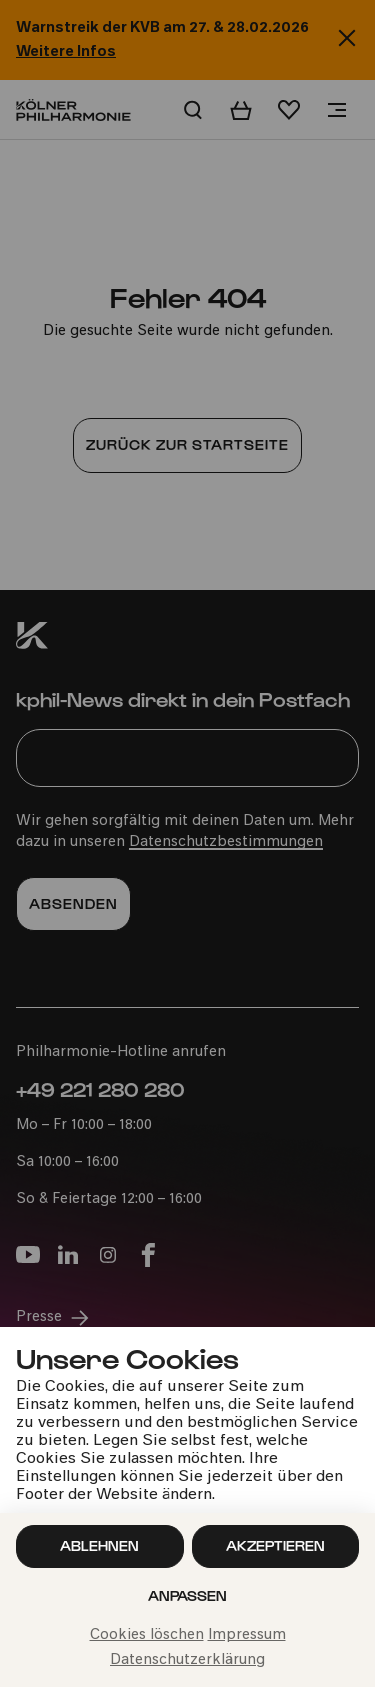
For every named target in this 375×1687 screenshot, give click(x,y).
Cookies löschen (147, 1635)
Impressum (247, 1635)
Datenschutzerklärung (187, 1660)
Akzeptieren (275, 1545)
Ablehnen (99, 1545)
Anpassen (187, 1595)
